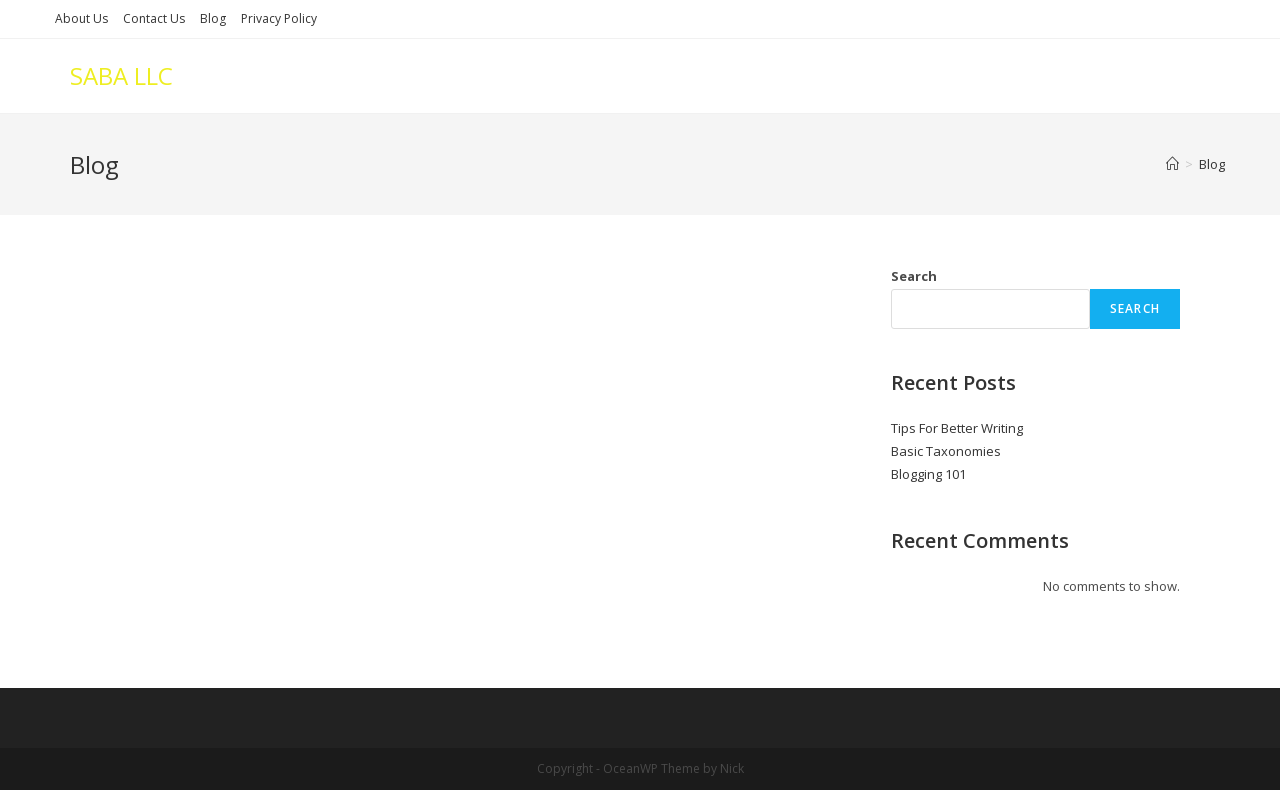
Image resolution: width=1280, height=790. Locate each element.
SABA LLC (121, 75)
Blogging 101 (928, 474)
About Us (81, 18)
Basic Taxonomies (946, 451)
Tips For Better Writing (957, 428)
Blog (213, 18)
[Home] (1172, 164)
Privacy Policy (279, 18)
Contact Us (154, 18)
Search (914, 276)
